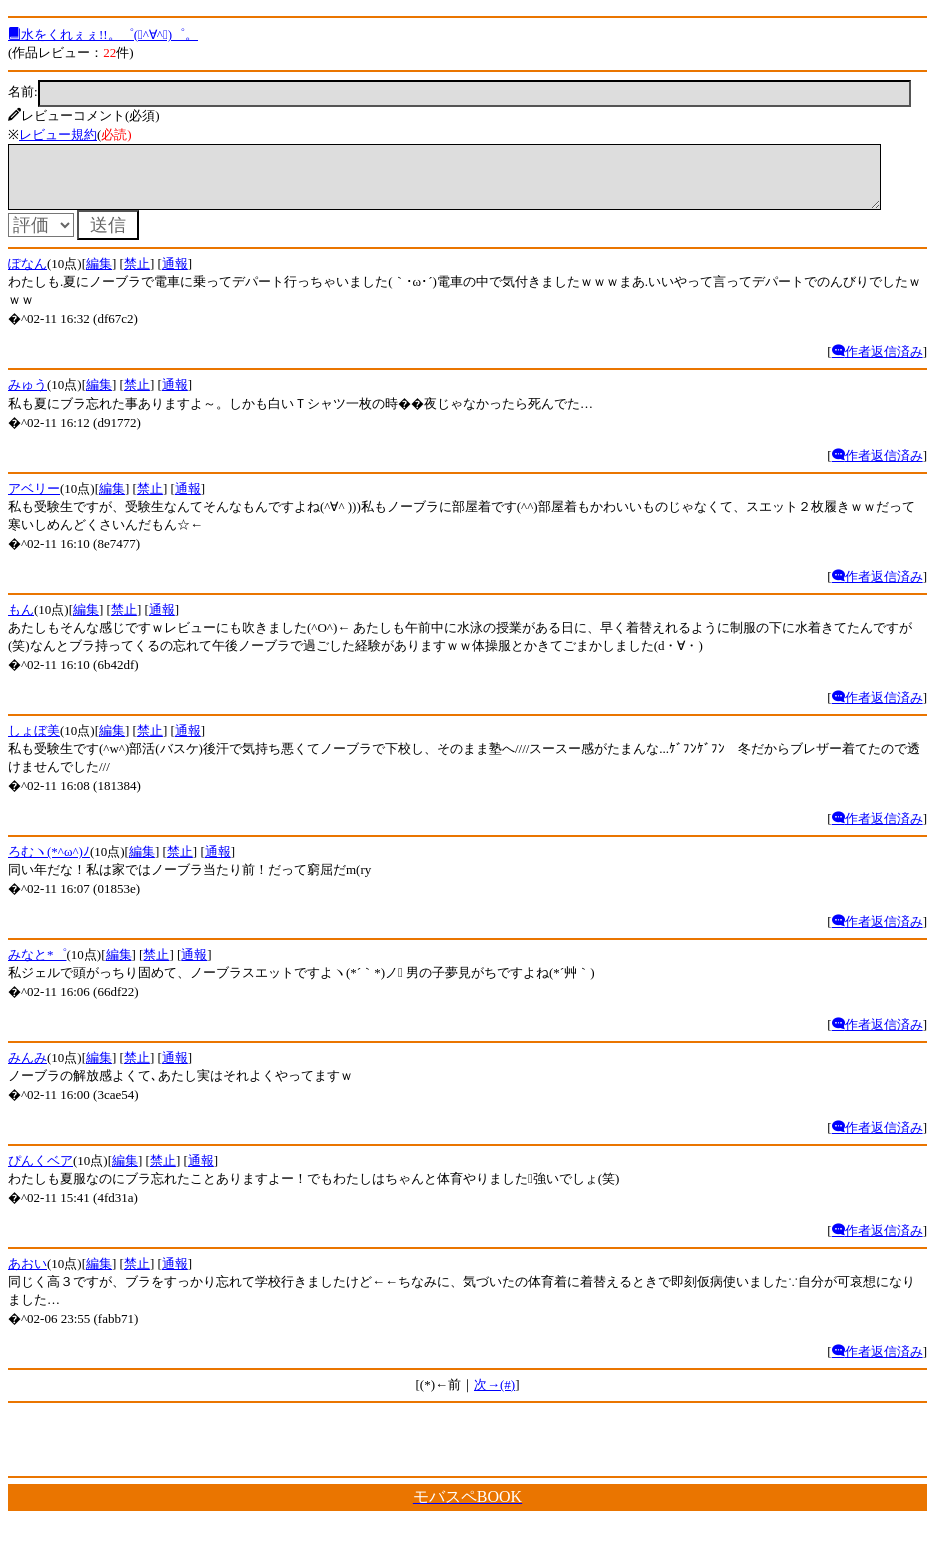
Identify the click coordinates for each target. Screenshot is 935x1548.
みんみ (27, 1069)
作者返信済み (877, 363)
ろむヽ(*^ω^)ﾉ (49, 863)
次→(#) (494, 1396)
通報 (175, 275)
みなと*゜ (37, 966)
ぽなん (27, 275)
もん (21, 621)
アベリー (34, 500)
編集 (99, 275)
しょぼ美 (34, 742)
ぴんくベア (40, 1172)
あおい (27, 1275)
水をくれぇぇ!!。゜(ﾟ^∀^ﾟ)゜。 (103, 34)
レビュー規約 (58, 134)
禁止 (137, 275)
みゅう (27, 396)
